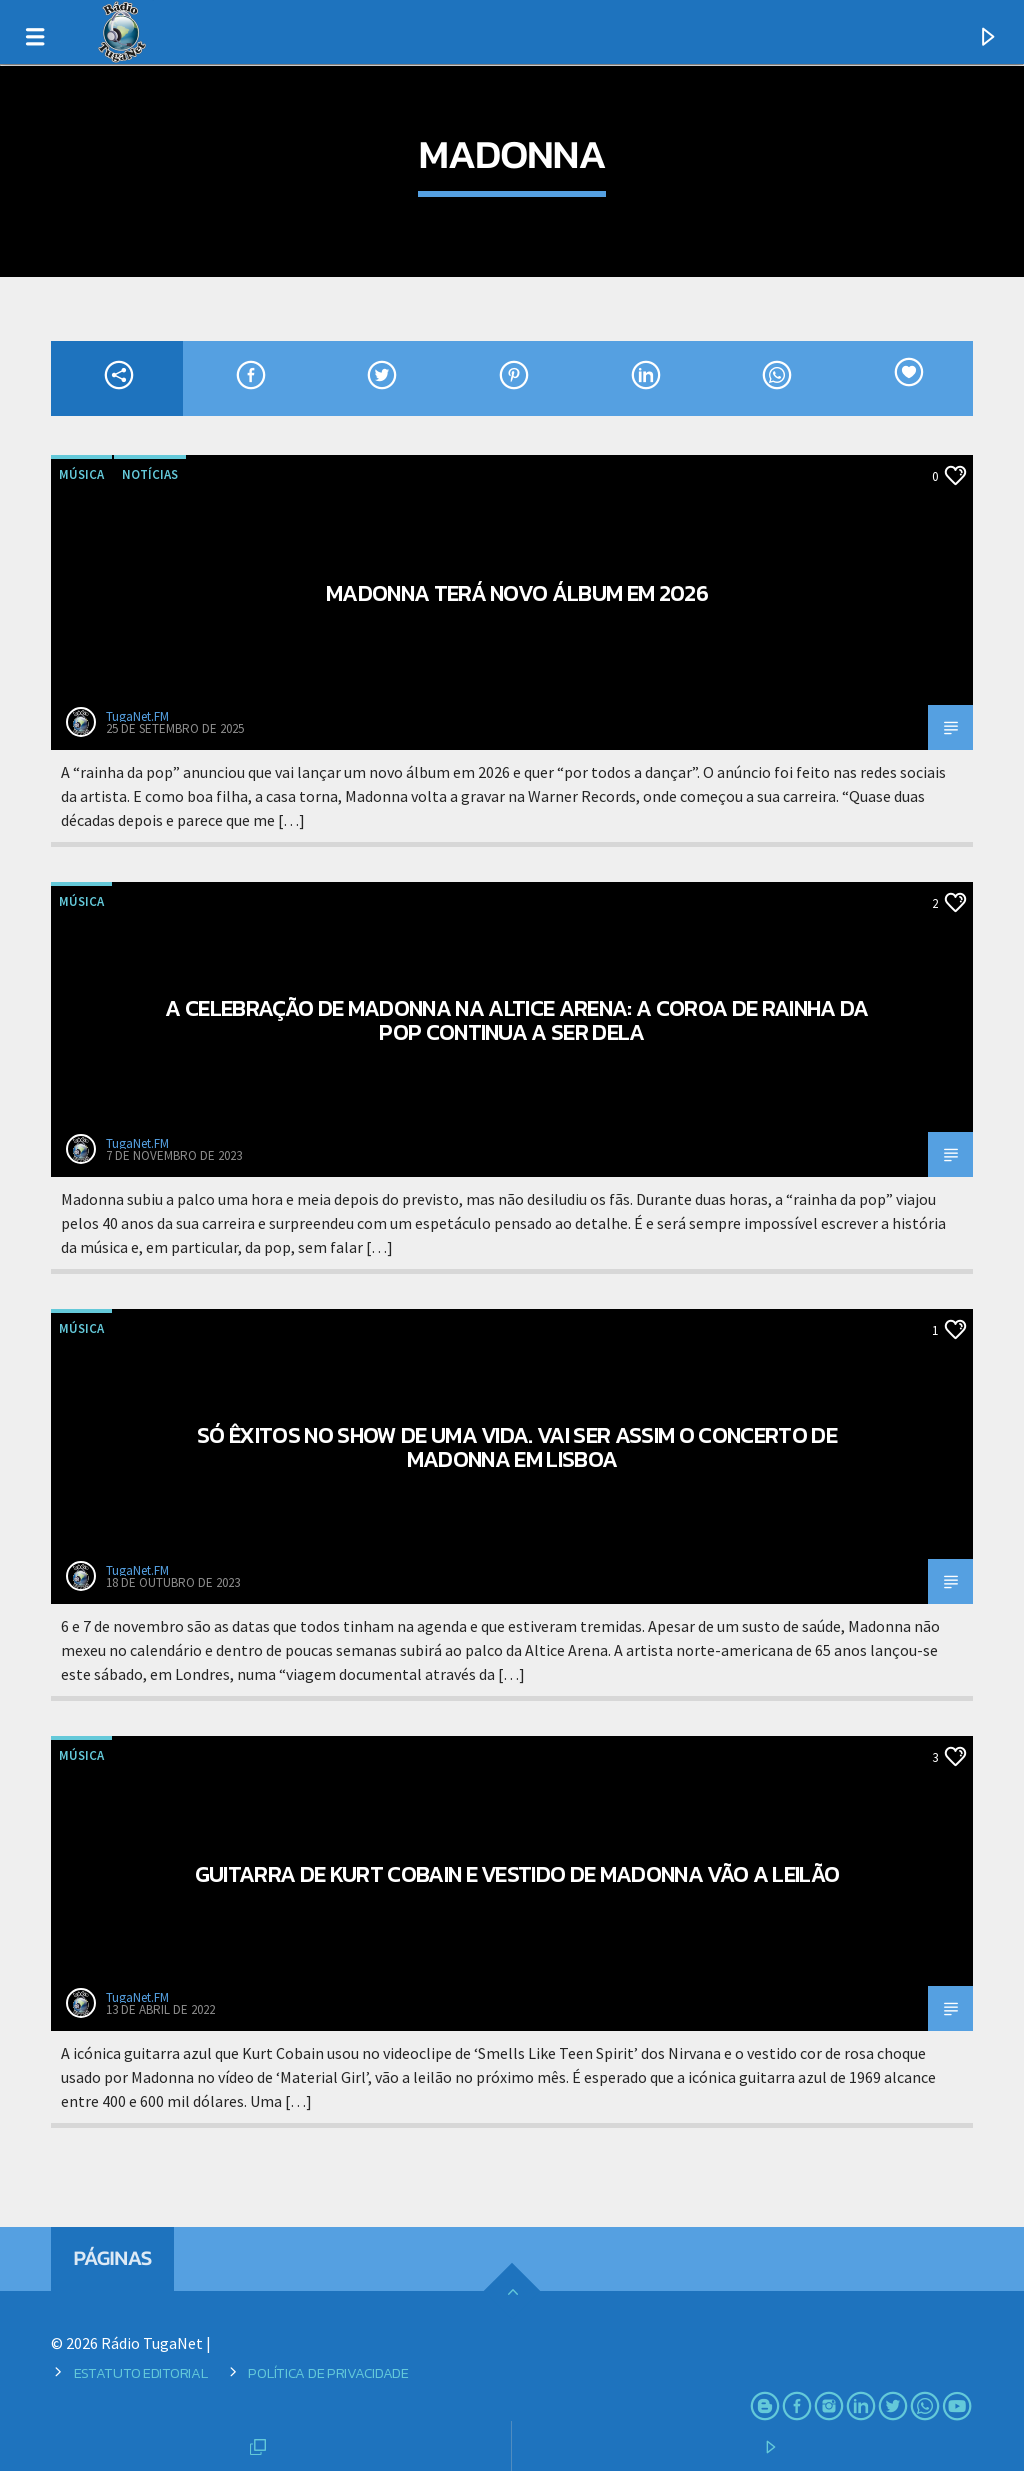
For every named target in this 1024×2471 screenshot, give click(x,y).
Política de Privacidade (328, 2373)
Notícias (150, 474)
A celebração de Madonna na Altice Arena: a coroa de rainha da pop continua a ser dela (516, 1020)
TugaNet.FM (137, 716)
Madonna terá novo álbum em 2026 (517, 593)
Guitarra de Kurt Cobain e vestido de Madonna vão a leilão (517, 1874)
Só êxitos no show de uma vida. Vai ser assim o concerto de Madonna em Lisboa (517, 1447)
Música (81, 474)
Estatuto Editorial (141, 2373)
